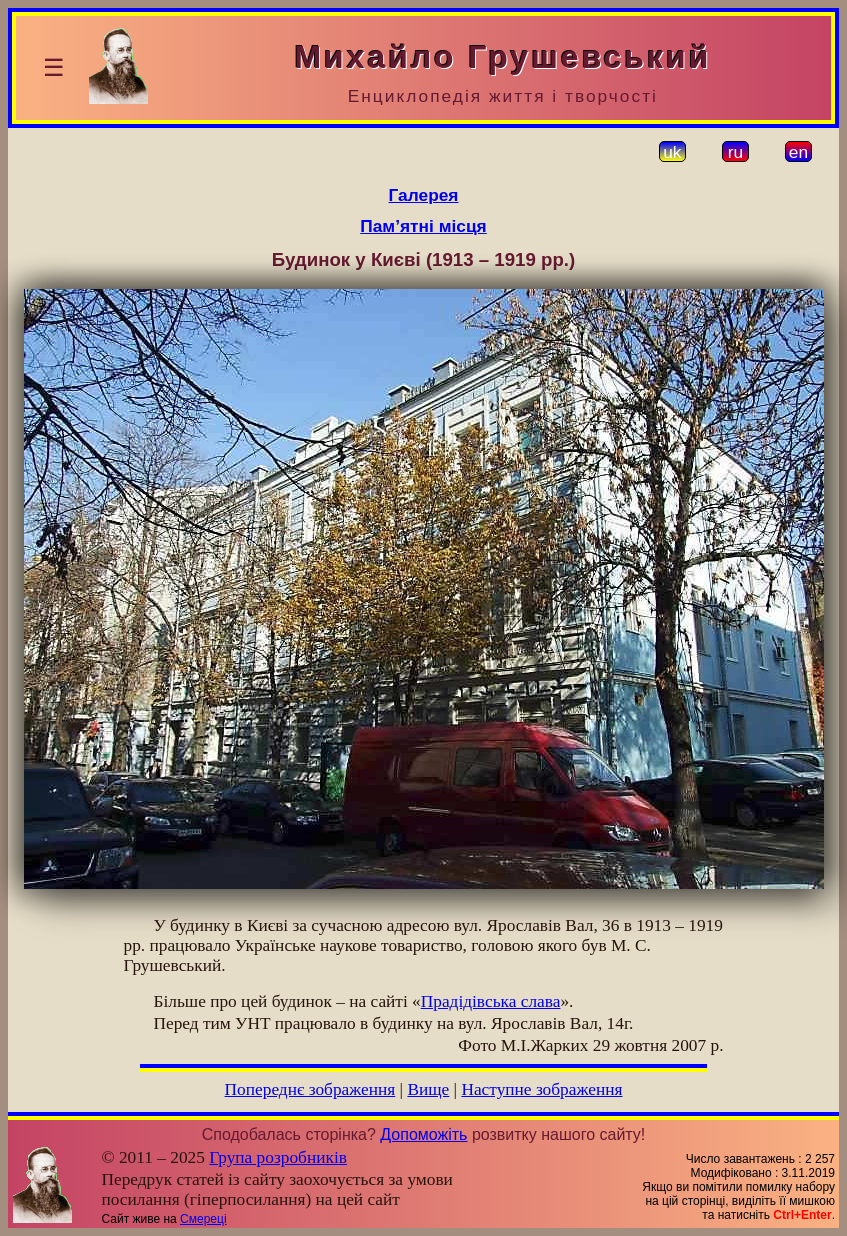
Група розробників (278, 1157)
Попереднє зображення (310, 1089)
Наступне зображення (541, 1089)
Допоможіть (423, 1134)
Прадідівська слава (491, 1001)
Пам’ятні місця (423, 226)
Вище (428, 1089)
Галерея (424, 195)
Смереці (203, 1219)
